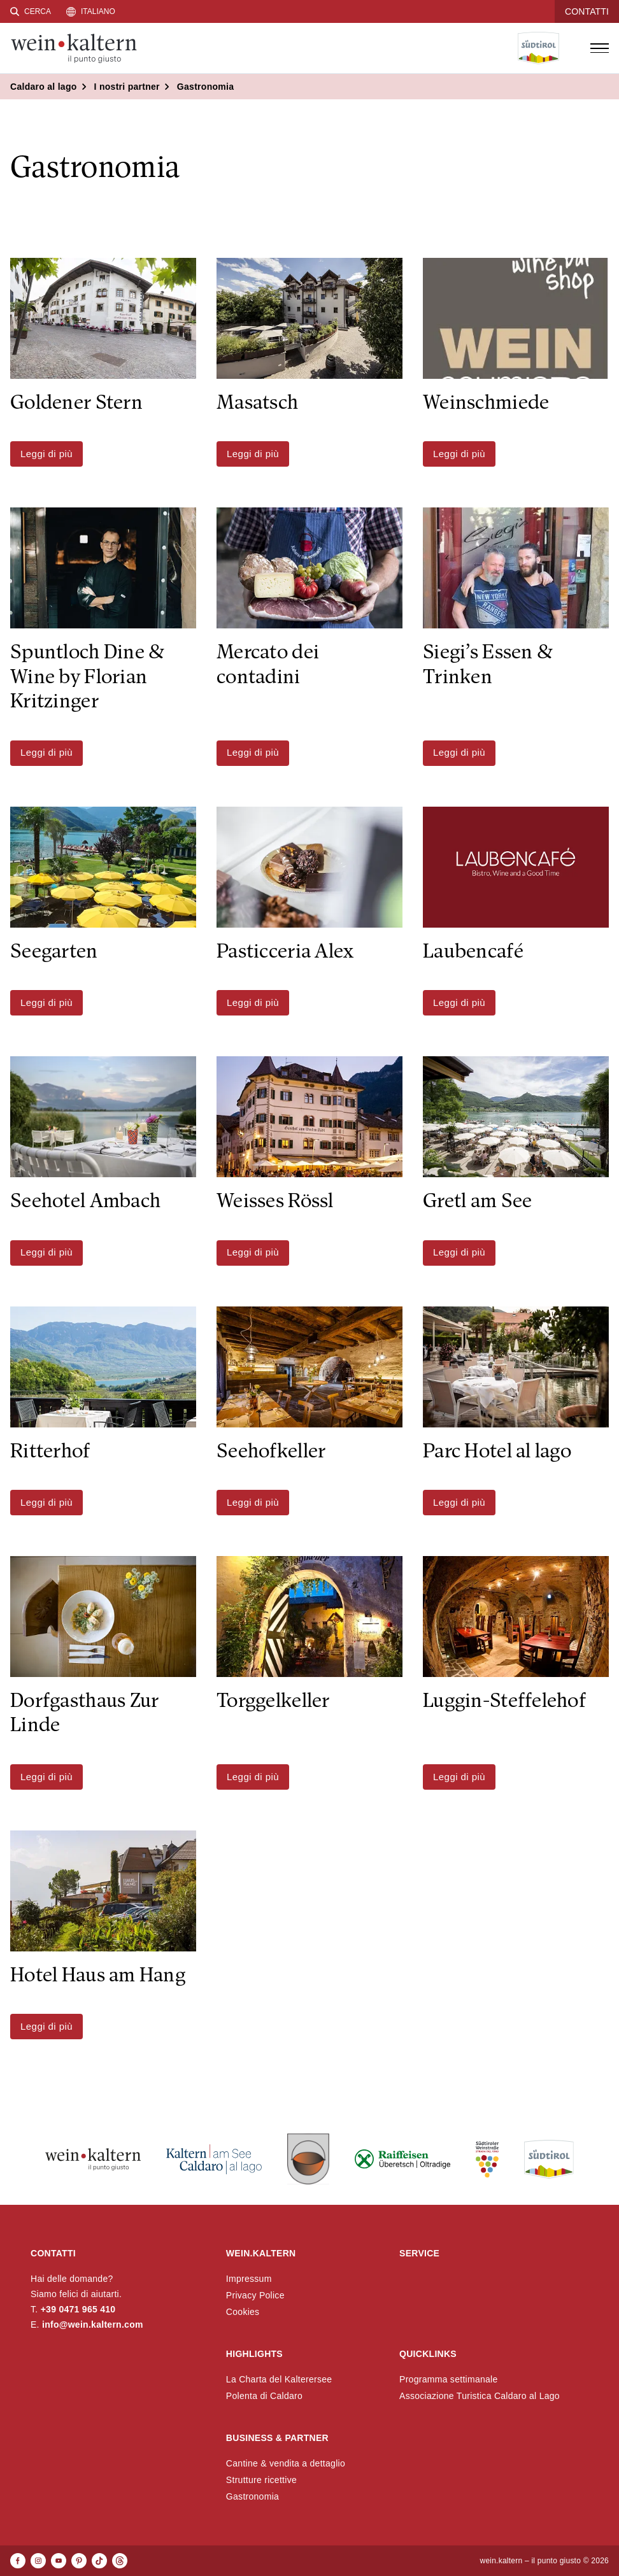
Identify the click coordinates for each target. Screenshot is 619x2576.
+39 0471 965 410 (78, 2309)
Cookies (243, 2312)
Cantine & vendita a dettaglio (285, 2463)
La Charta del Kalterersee (279, 2379)
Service (419, 2253)
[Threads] (119, 2560)
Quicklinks (428, 2354)
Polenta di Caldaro (264, 2396)
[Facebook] (17, 2560)
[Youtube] (58, 2560)
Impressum (249, 2279)
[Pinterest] (79, 2560)
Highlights (254, 2354)
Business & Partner (277, 2438)
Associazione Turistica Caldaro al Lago (479, 2396)
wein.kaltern (261, 2253)
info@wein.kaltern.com (92, 2324)
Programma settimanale (448, 2379)
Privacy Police (255, 2295)
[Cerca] (30, 11)
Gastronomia (252, 2496)
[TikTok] (99, 2560)
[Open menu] (599, 48)
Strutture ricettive (261, 2480)
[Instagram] (38, 2560)
